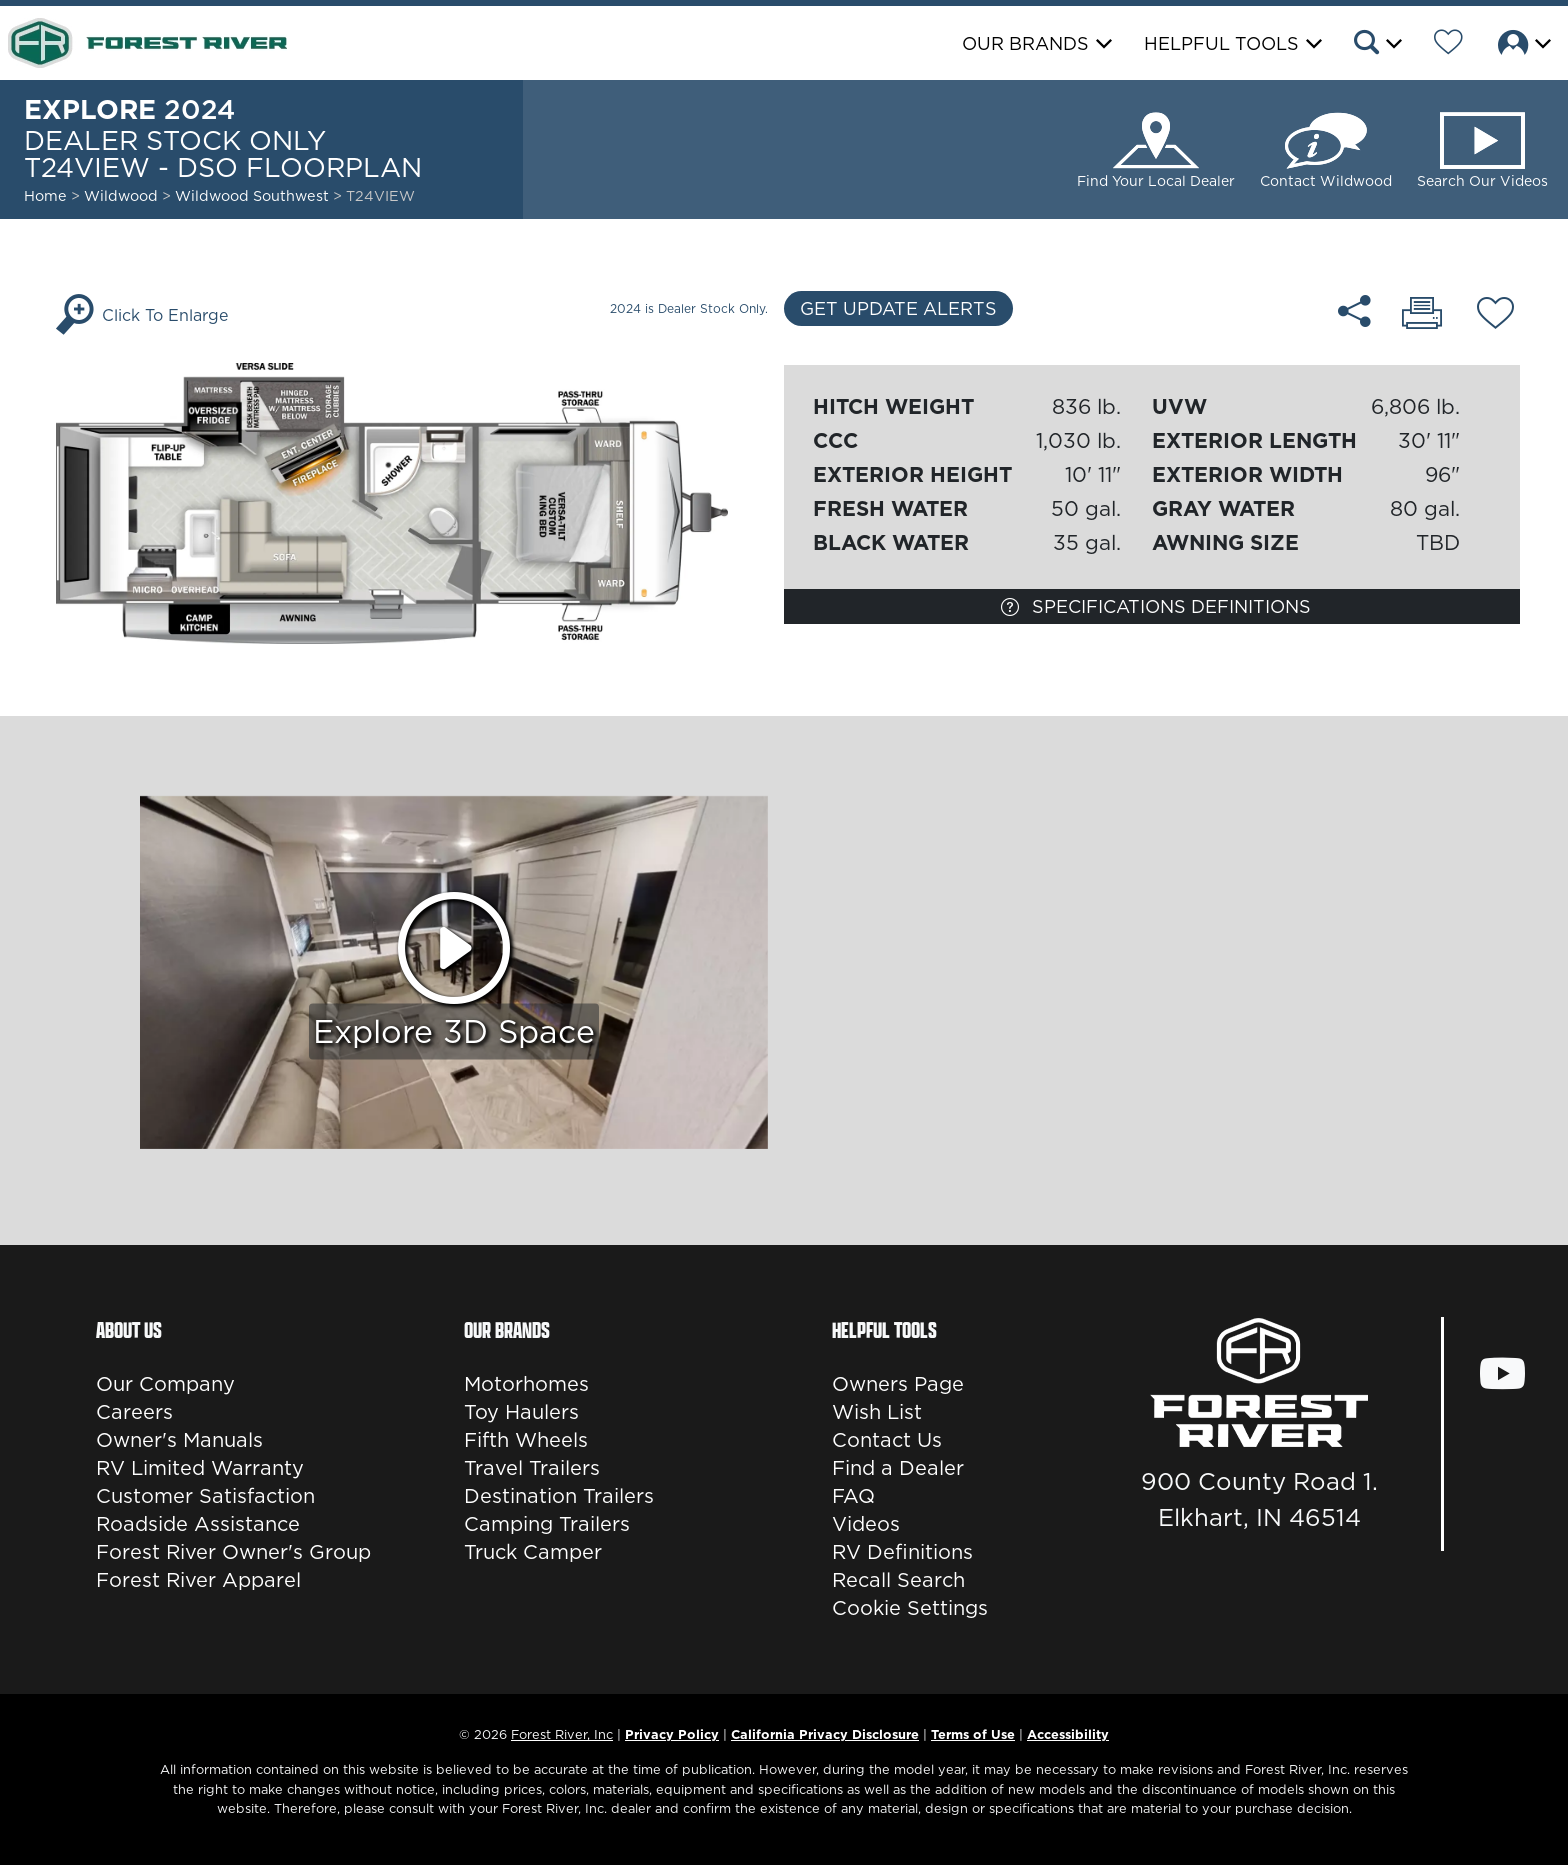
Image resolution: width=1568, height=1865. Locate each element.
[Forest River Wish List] (1448, 45)
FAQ (853, 1496)
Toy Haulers (521, 1412)
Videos (866, 1524)
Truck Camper (533, 1552)
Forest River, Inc (562, 1734)
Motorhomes (526, 1384)
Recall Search (898, 1580)
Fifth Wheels (526, 1440)
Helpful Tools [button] (1221, 43)
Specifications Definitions (1156, 606)
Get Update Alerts (898, 308)
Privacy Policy (672, 1734)
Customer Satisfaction (205, 1496)
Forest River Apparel (198, 1580)
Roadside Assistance (198, 1524)
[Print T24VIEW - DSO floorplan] (1422, 315)
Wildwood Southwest (254, 196)
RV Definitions (902, 1552)
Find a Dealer (898, 1468)
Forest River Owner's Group (233, 1552)
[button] (1376, 45)
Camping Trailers (547, 1524)
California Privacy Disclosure (825, 1734)
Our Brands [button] (1025, 43)
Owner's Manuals (179, 1440)
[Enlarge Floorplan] (416, 502)
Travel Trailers (532, 1468)
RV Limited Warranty (200, 1468)
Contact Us (887, 1440)
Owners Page (898, 1384)
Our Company (165, 1384)
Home (45, 196)
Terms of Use (973, 1734)
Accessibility (1068, 1734)
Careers (134, 1412)
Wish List (877, 1412)
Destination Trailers (559, 1496)
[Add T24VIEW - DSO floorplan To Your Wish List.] (1495, 316)
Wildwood (121, 196)
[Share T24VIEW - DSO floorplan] (1354, 311)
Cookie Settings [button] (910, 1608)
